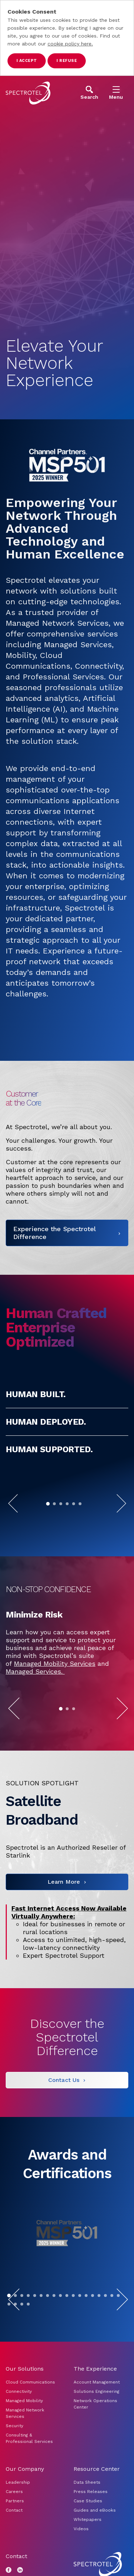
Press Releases (91, 2534)
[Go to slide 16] (105, 2338)
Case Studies (88, 2544)
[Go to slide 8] (54, 2338)
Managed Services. (35, 1714)
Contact (14, 2553)
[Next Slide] (121, 1520)
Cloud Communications (30, 2425)
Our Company (25, 2512)
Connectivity (19, 2434)
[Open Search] (89, 93)
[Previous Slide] (13, 1520)
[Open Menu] (116, 93)
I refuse (66, 60)
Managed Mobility (24, 2443)
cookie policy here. (70, 44)
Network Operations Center (95, 2447)
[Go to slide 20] (15, 2347)
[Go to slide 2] (54, 1520)
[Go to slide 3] (60, 1520)
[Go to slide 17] (111, 2338)
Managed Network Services (25, 2456)
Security (14, 2469)
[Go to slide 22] (28, 2347)
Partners (15, 2544)
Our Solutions (25, 2412)
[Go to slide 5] (73, 1520)
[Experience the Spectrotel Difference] (67, 1250)
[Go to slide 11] (73, 2338)
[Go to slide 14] (92, 2338)
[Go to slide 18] (118, 2338)
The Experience (95, 2412)
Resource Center (97, 2512)
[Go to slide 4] (67, 1520)
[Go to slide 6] (80, 1520)
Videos (81, 2572)
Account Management (97, 2425)
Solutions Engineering (96, 2434)
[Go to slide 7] (47, 2338)
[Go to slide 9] (60, 2338)
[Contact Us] (67, 2123)
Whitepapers (87, 2562)
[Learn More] (67, 1925)
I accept (26, 60)
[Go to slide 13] (86, 2338)
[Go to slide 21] (21, 2347)
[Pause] (86, 1520)
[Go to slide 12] (79, 2338)
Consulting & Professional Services (29, 2481)
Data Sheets (87, 2525)
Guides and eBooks (95, 2553)
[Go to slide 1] (48, 1521)
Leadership (18, 2525)
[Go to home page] (28, 93)
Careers (14, 2534)
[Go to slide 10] (66, 2338)
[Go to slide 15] (99, 2338)
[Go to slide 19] (9, 2347)
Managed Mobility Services (54, 1707)
